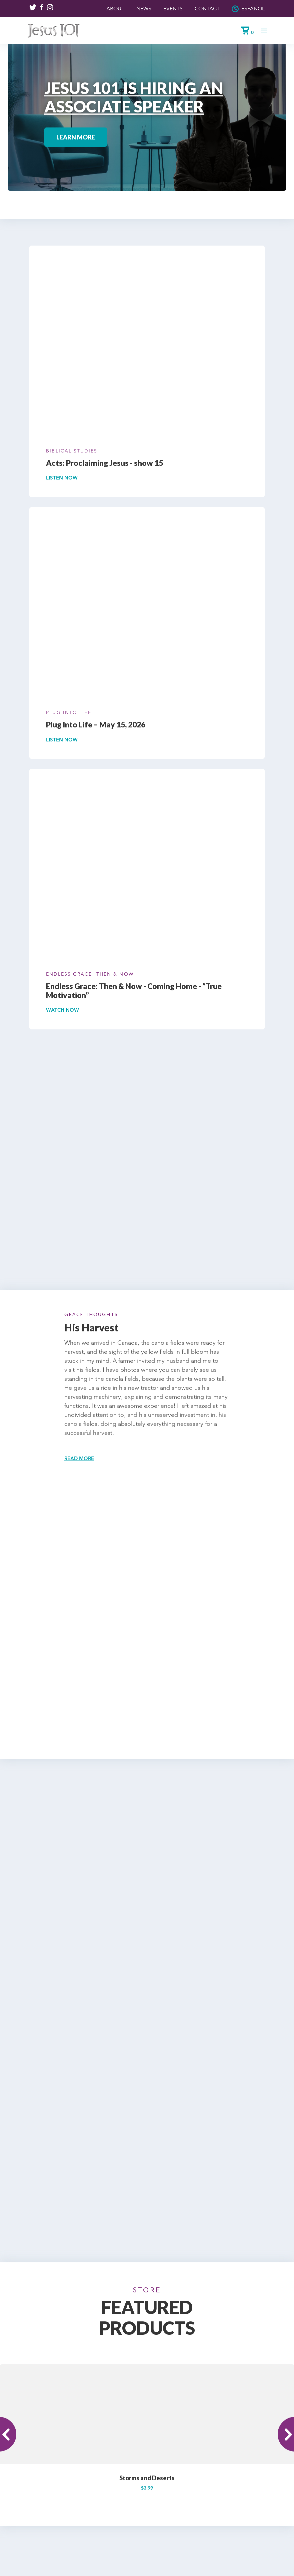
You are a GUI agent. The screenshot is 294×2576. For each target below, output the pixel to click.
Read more (80, 1458)
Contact (202, 8)
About (102, 8)
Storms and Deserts (147, 2357)
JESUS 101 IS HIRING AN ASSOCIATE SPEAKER (133, 97)
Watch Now (63, 1010)
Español (251, 8)
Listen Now (62, 477)
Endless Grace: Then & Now (90, 974)
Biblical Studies (71, 451)
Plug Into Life (68, 712)
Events (164, 8)
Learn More (75, 137)
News (132, 8)
